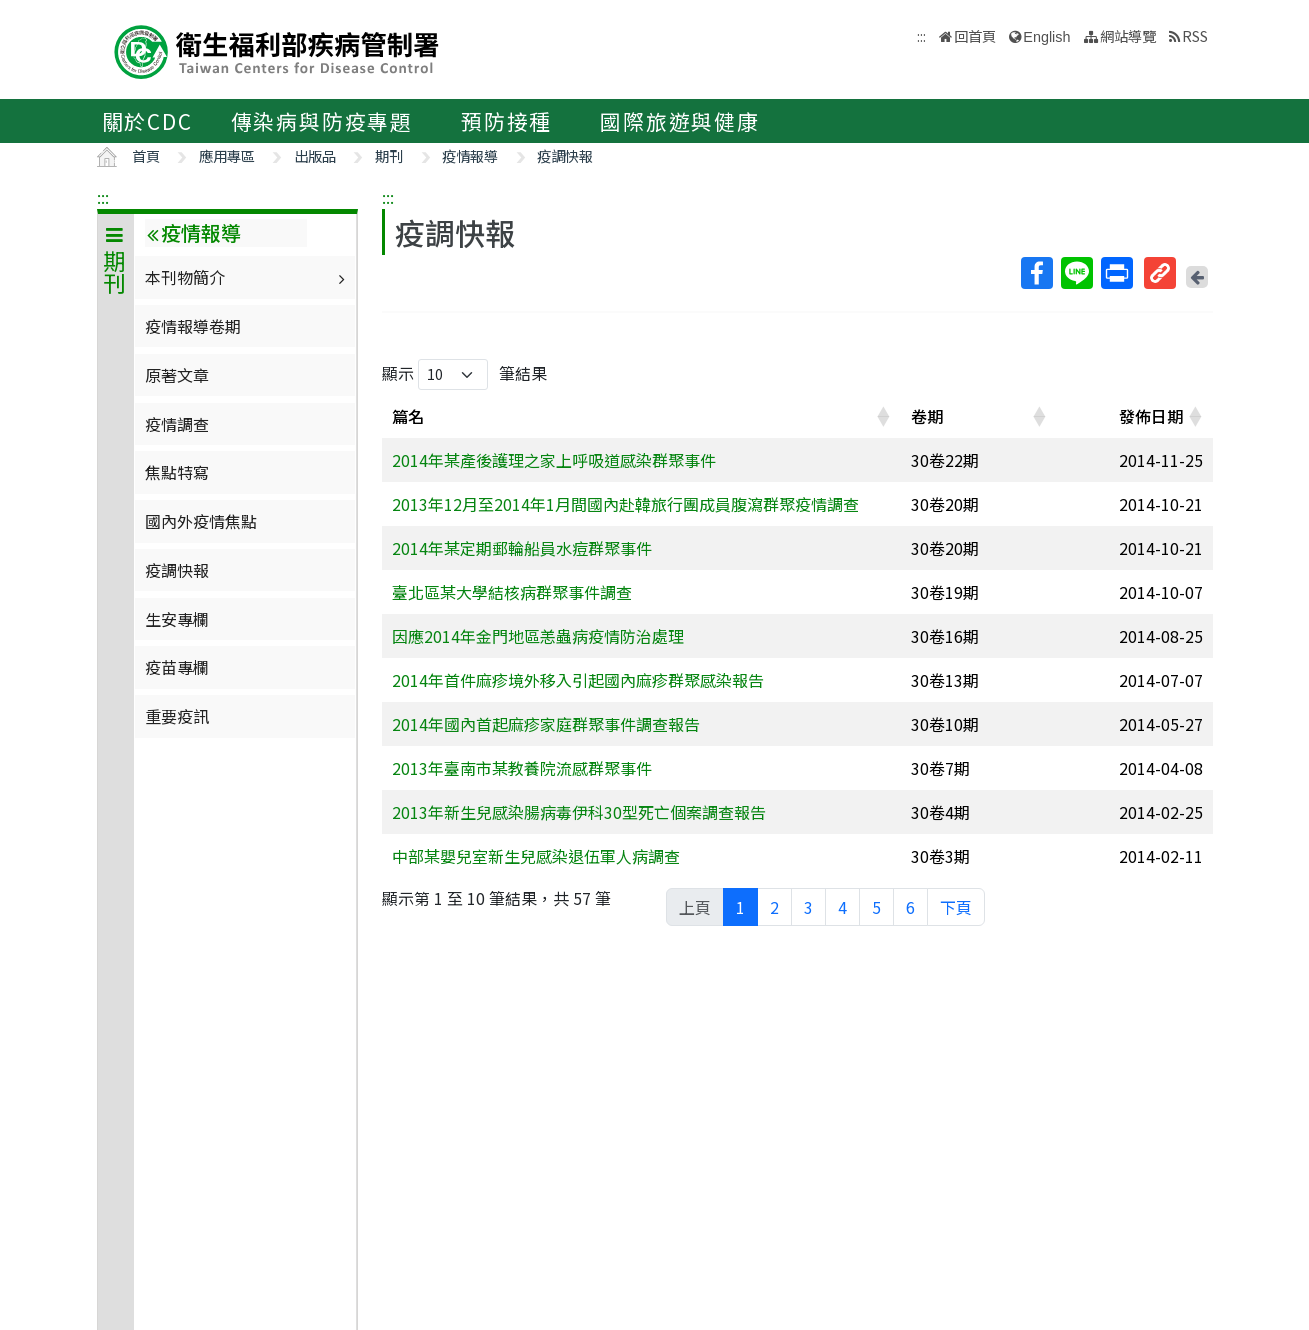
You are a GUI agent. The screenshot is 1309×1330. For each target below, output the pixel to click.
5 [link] (876, 907)
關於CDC (147, 121)
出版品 (315, 155)
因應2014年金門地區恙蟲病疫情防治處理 (538, 636)
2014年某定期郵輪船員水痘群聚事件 (522, 548)
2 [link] (774, 907)
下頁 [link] (956, 907)
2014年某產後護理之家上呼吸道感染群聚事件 (554, 460)
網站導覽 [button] (1128, 35)
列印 (1116, 273)
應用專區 (227, 155)
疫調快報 (565, 155)
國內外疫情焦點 (201, 521)
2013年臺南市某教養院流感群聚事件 (522, 768)
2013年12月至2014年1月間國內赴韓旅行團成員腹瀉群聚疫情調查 (625, 504)
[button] (883, 416)
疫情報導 (470, 155)
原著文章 (177, 375)
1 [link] (740, 907)
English (1046, 37)
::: (103, 197)
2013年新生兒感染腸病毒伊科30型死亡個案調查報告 (579, 812)
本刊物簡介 (248, 277)
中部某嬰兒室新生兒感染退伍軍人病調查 (536, 856)
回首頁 (975, 35)
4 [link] (842, 907)
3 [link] (808, 907)
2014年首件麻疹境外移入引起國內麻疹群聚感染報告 (578, 680)
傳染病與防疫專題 (322, 121)
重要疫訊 (177, 716)
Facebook (1036, 273)
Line (1076, 273)
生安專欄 (177, 619)
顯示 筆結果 (464, 374)
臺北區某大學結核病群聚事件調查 (512, 592)
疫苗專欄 (177, 667)
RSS (1195, 35)
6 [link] (910, 907)
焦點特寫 (177, 472)
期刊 (389, 155)
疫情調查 (177, 424)
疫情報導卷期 (193, 326)
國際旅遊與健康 (680, 121)
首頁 (146, 155)
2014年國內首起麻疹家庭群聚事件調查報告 (546, 724)
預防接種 (506, 121)
